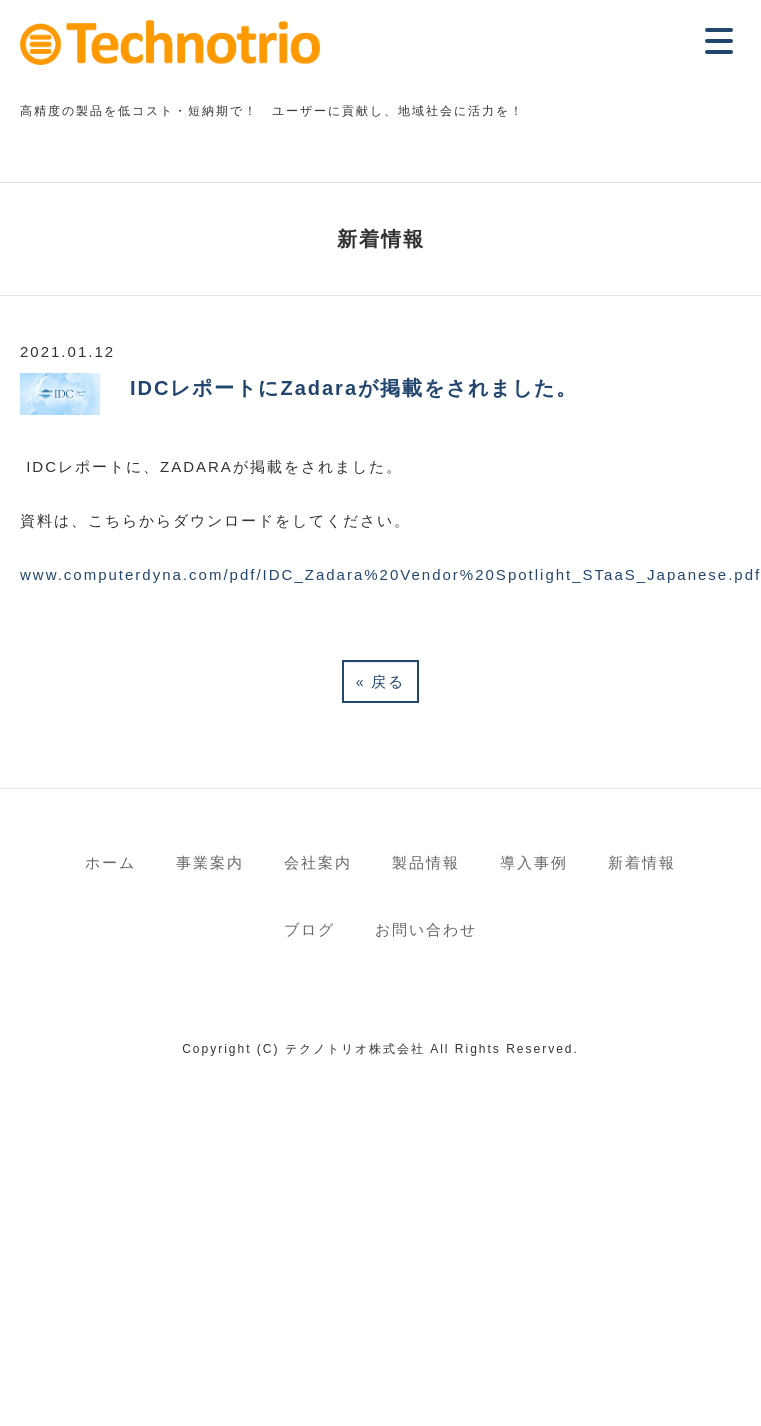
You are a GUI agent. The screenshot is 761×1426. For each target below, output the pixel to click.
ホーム (110, 862)
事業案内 (210, 862)
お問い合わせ (426, 929)
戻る (381, 681)
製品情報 (426, 862)
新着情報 (642, 862)
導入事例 (534, 862)
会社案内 (318, 862)
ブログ (309, 929)
